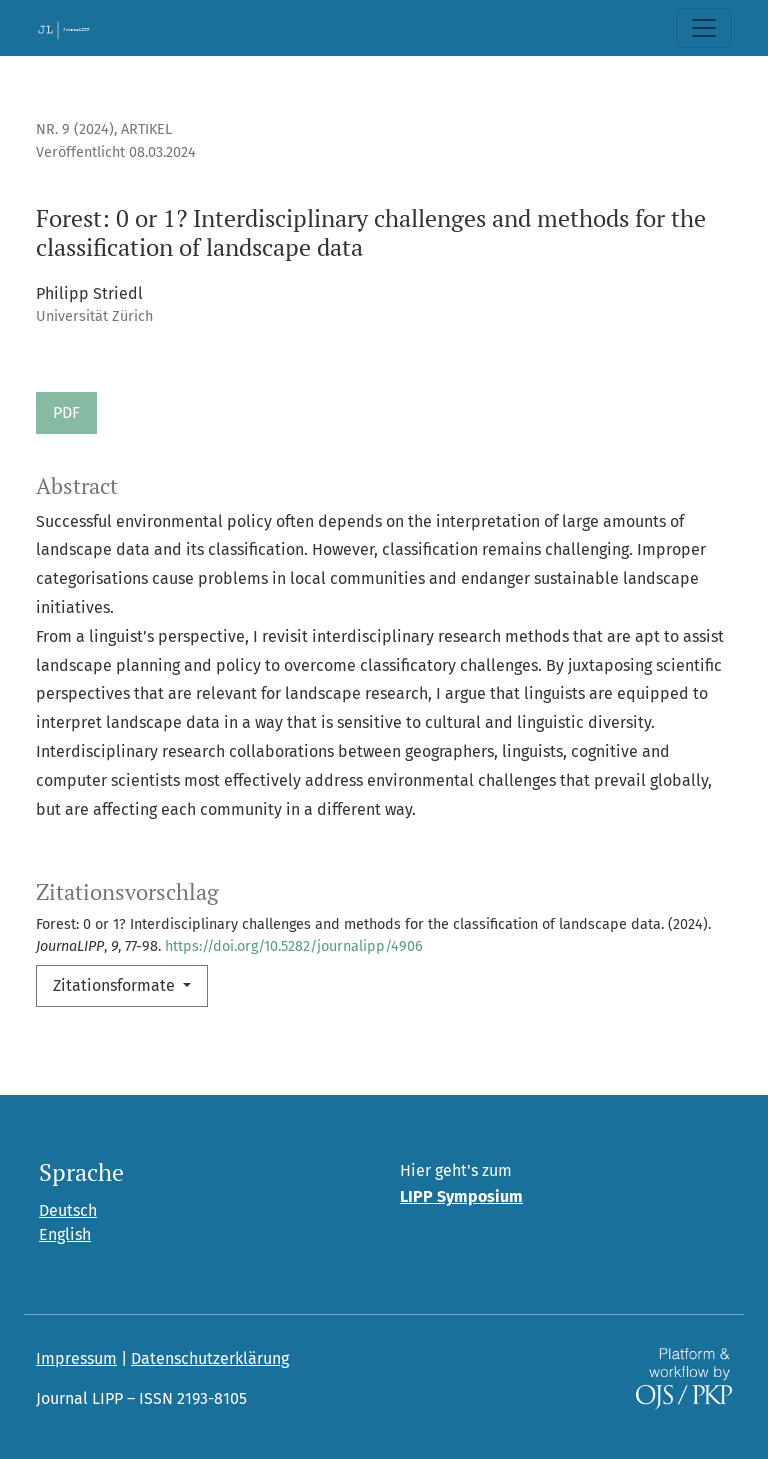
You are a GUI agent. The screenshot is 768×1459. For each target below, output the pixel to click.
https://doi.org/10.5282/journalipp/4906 (294, 946)
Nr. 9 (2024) (75, 129)
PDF (66, 412)
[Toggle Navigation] (704, 28)
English (65, 1234)
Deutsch (68, 1210)
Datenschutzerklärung (210, 1358)
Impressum (76, 1358)
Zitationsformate (116, 985)
